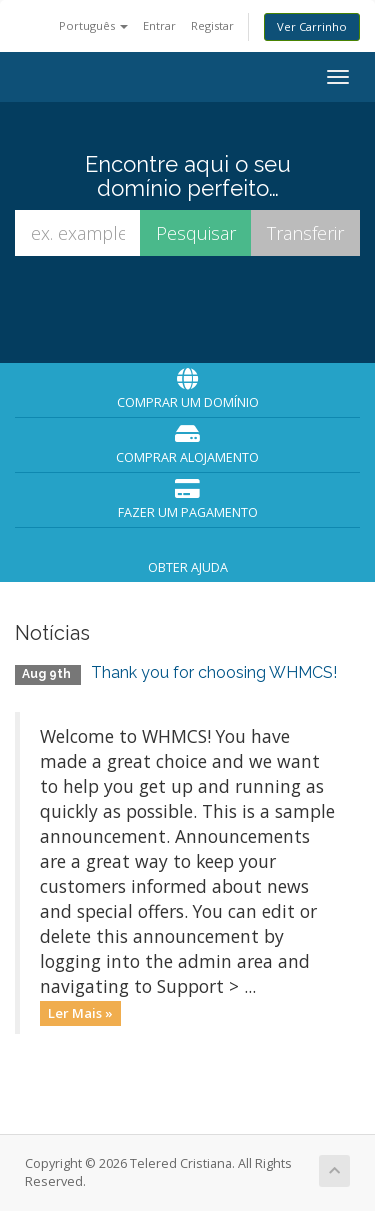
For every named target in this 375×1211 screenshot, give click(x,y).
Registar (212, 25)
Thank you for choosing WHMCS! (214, 672)
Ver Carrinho (312, 26)
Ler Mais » (80, 1013)
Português (93, 25)
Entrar (159, 25)
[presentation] (191, 308)
